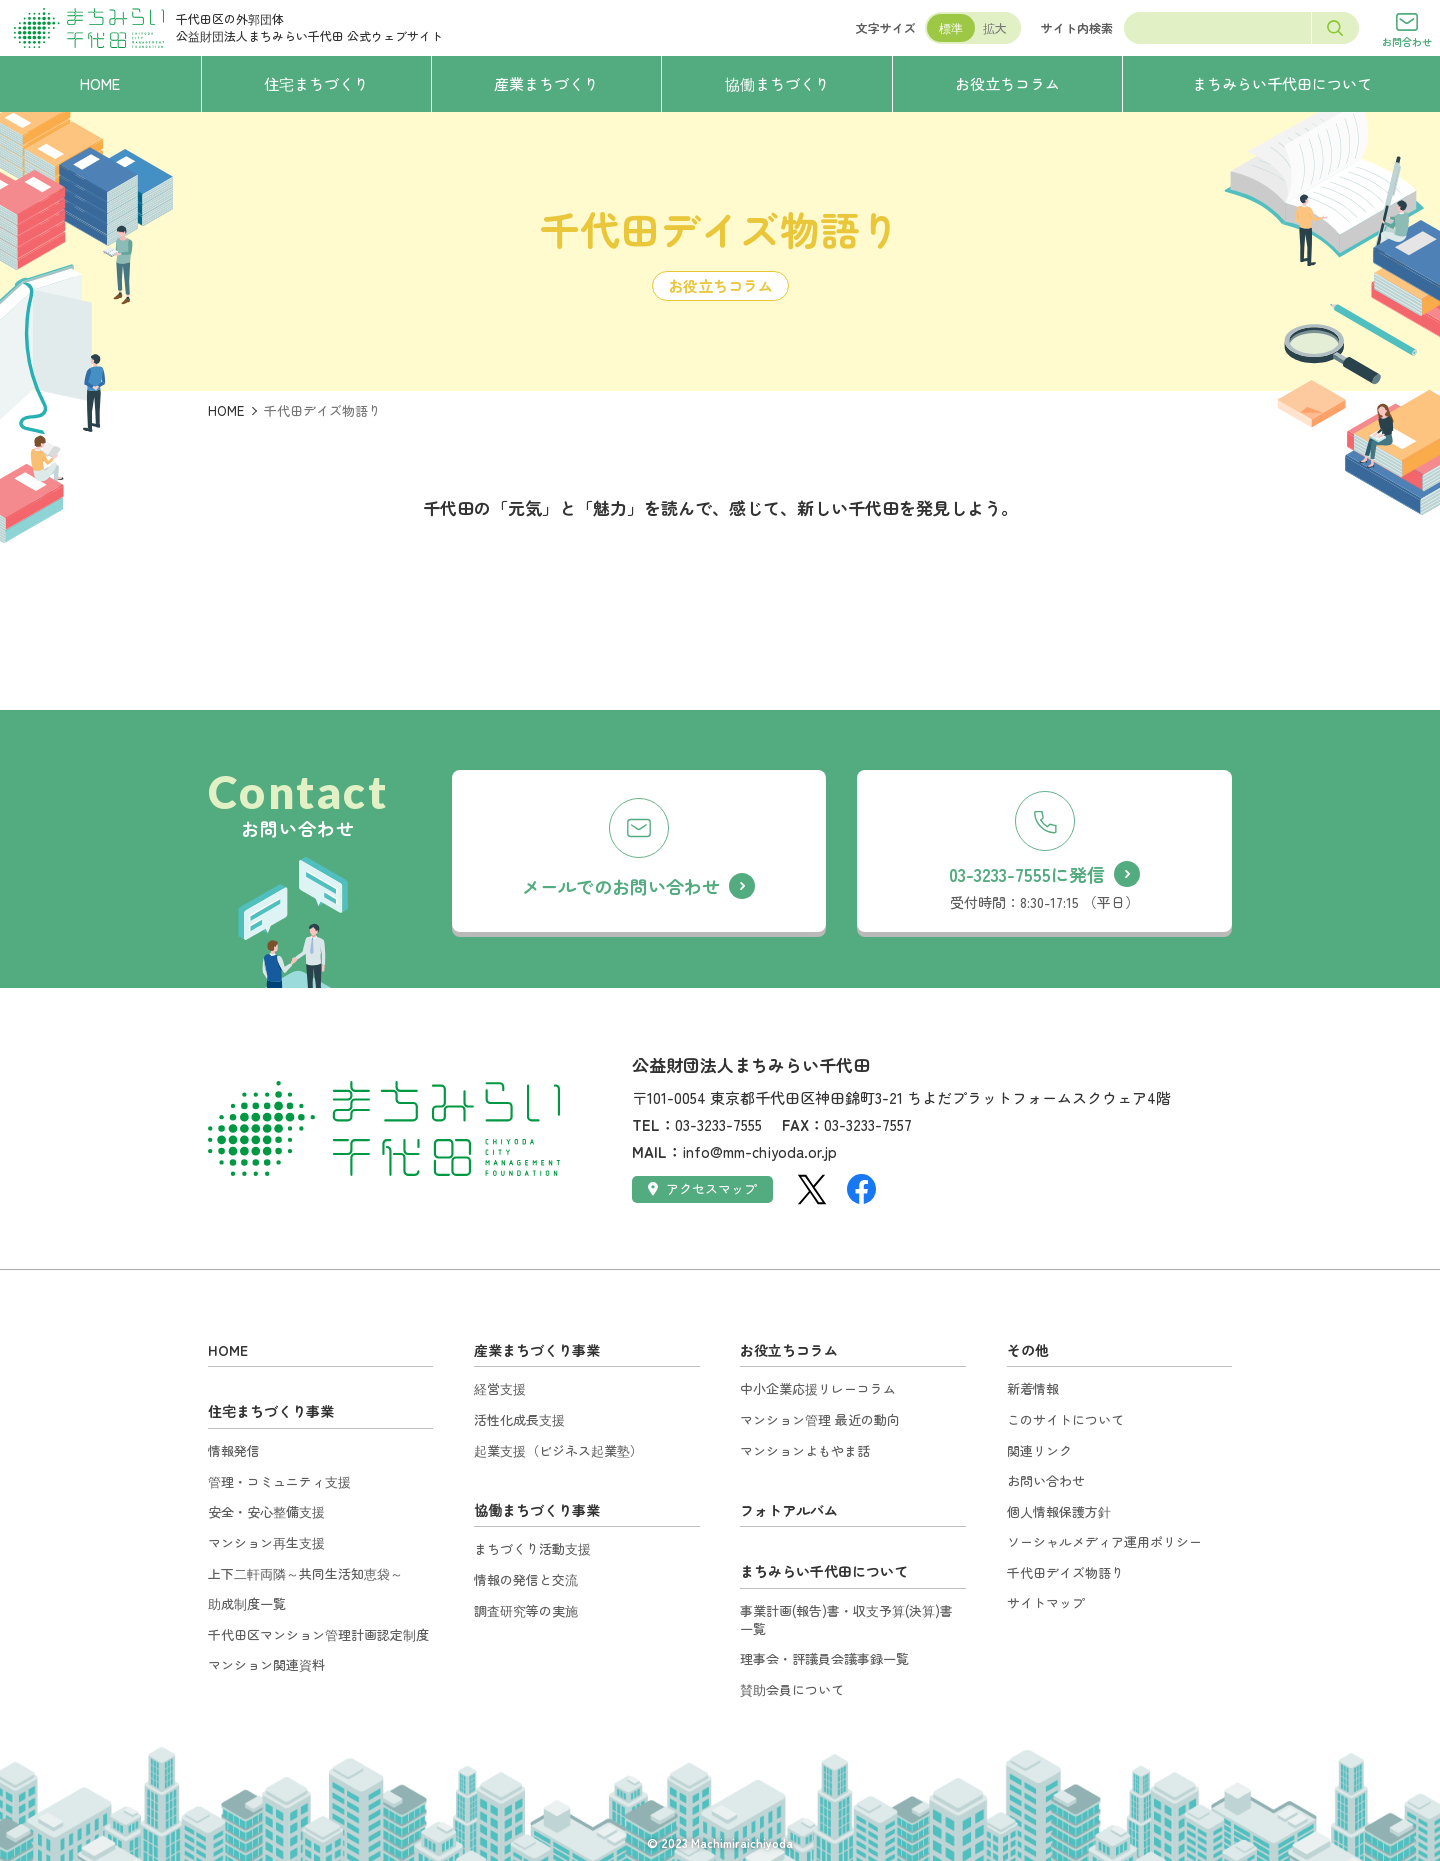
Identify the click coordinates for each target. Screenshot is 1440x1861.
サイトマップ (1046, 1602)
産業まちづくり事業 (537, 1350)
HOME (226, 410)
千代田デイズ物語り (1065, 1572)
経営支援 (500, 1388)
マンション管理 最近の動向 (820, 1419)
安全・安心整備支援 (266, 1511)
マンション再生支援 (266, 1542)
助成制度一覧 (247, 1603)
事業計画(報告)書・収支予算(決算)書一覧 (846, 1619)
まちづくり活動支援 (532, 1548)
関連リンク (1039, 1450)
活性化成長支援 (519, 1419)
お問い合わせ (1046, 1480)
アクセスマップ (702, 1188)
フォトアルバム (789, 1510)
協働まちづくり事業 (537, 1510)
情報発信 (234, 1450)
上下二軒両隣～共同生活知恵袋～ (305, 1573)
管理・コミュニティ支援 (279, 1481)
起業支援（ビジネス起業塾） (558, 1450)
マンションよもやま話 (805, 1450)
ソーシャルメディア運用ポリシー (1104, 1541)
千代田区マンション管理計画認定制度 (318, 1634)
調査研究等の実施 (526, 1610)
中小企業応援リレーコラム (818, 1388)
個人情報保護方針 (1059, 1511)
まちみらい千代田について (824, 1571)
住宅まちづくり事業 (271, 1411)
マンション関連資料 (266, 1664)
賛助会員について (792, 1689)
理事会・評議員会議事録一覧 (824, 1658)
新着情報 (1033, 1388)
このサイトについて (1065, 1419)
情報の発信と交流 (526, 1579)
